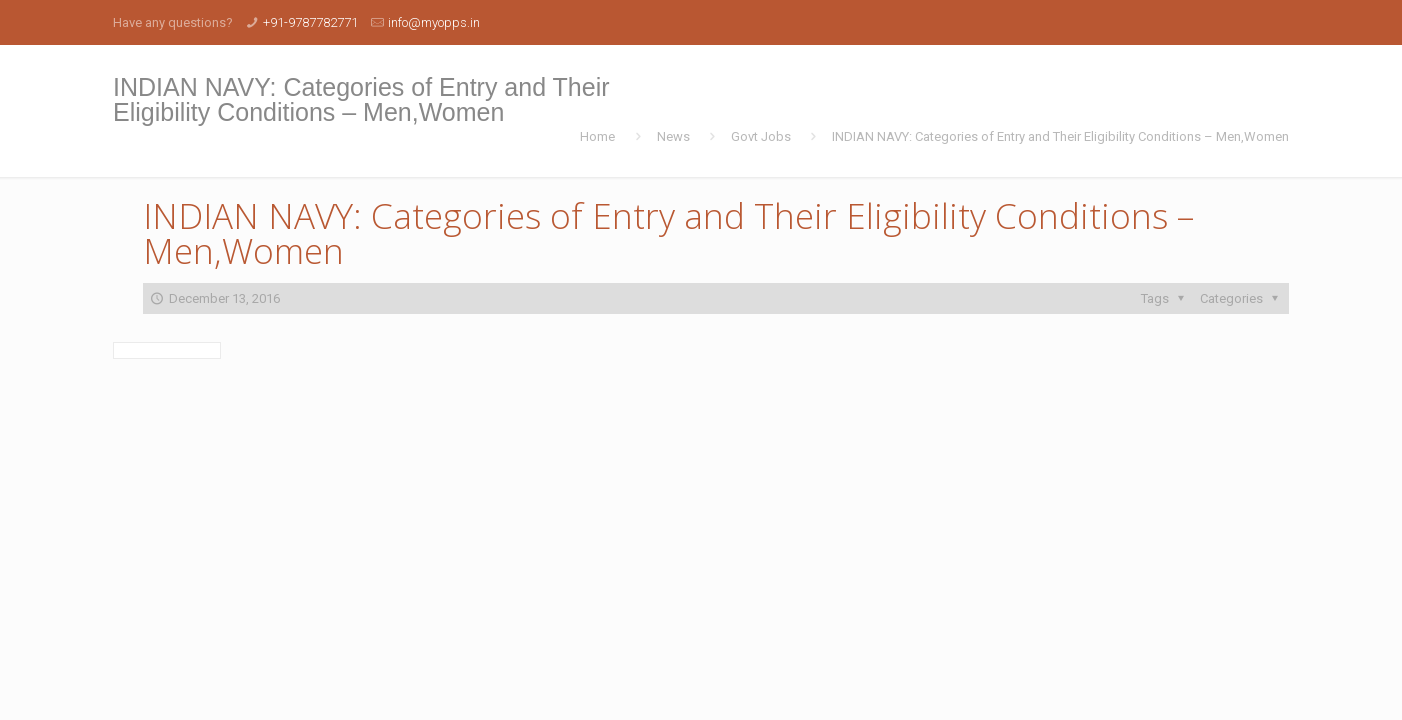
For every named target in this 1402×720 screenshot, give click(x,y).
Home (597, 136)
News (673, 136)
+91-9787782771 (310, 22)
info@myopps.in (434, 22)
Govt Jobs (761, 136)
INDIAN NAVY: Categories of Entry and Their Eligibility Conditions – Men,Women (1060, 136)
